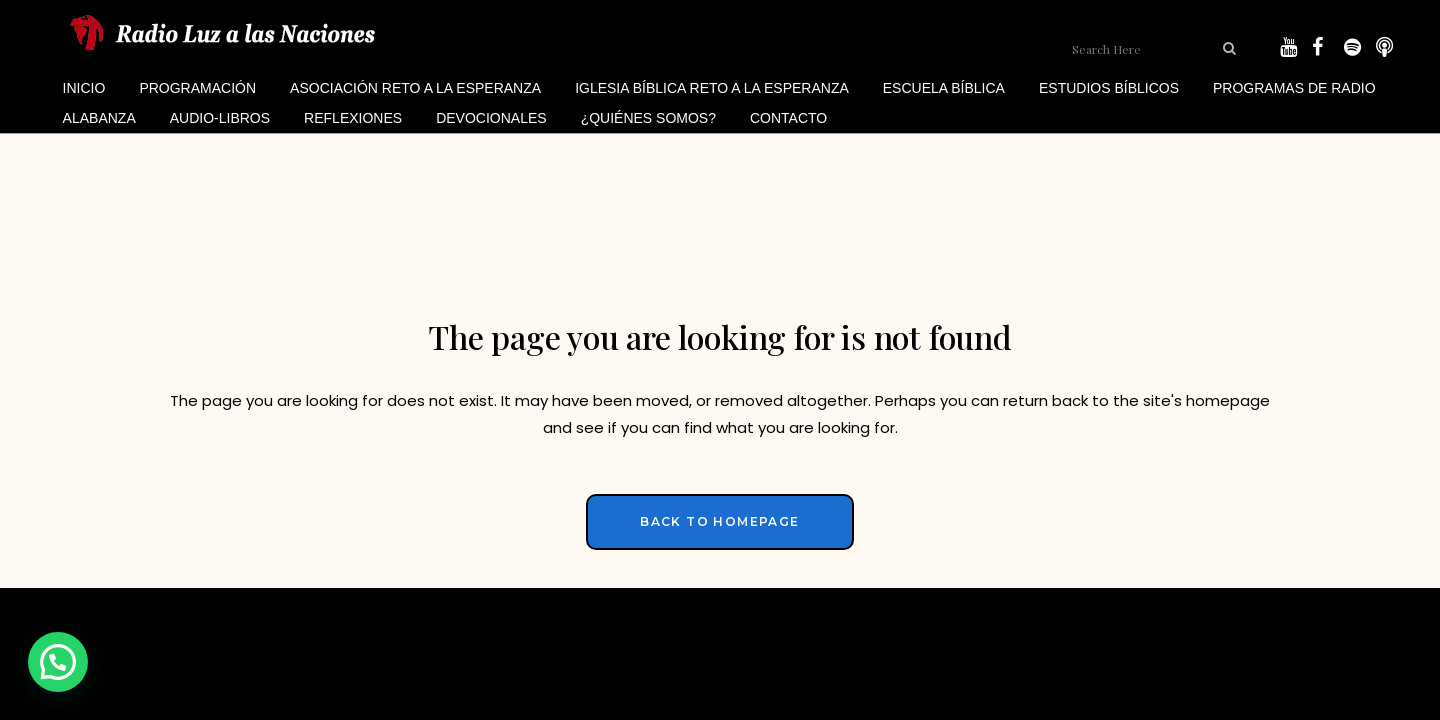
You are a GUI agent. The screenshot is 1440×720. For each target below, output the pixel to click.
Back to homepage (719, 521)
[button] (58, 662)
